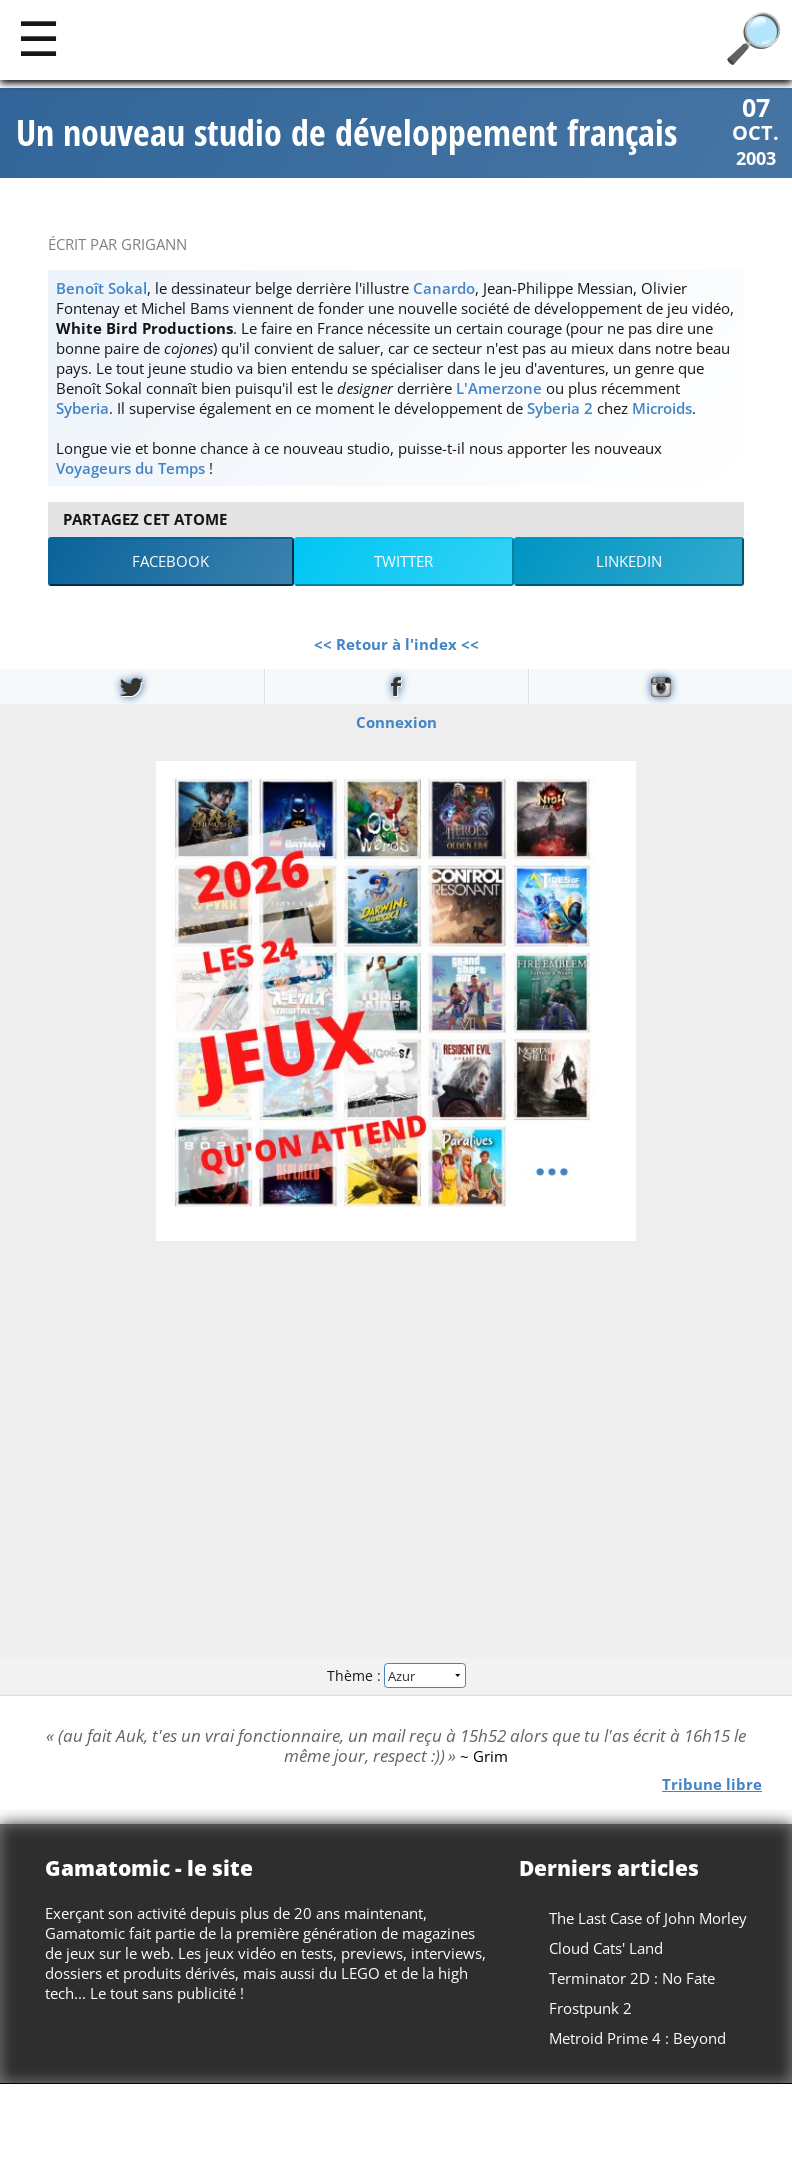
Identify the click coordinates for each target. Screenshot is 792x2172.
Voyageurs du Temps (130, 468)
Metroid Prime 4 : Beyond (637, 2038)
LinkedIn (629, 561)
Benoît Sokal (101, 288)
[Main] (38, 37)
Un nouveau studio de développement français (346, 133)
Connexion (396, 721)
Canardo (444, 288)
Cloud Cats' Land (606, 1948)
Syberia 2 (560, 408)
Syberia (82, 408)
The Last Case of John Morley (648, 1918)
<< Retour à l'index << (396, 644)
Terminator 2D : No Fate (632, 1978)
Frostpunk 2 (590, 2008)
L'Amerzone (499, 388)
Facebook (170, 561)
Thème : (396, 1675)
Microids (662, 408)
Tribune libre (712, 1783)
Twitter (403, 561)
